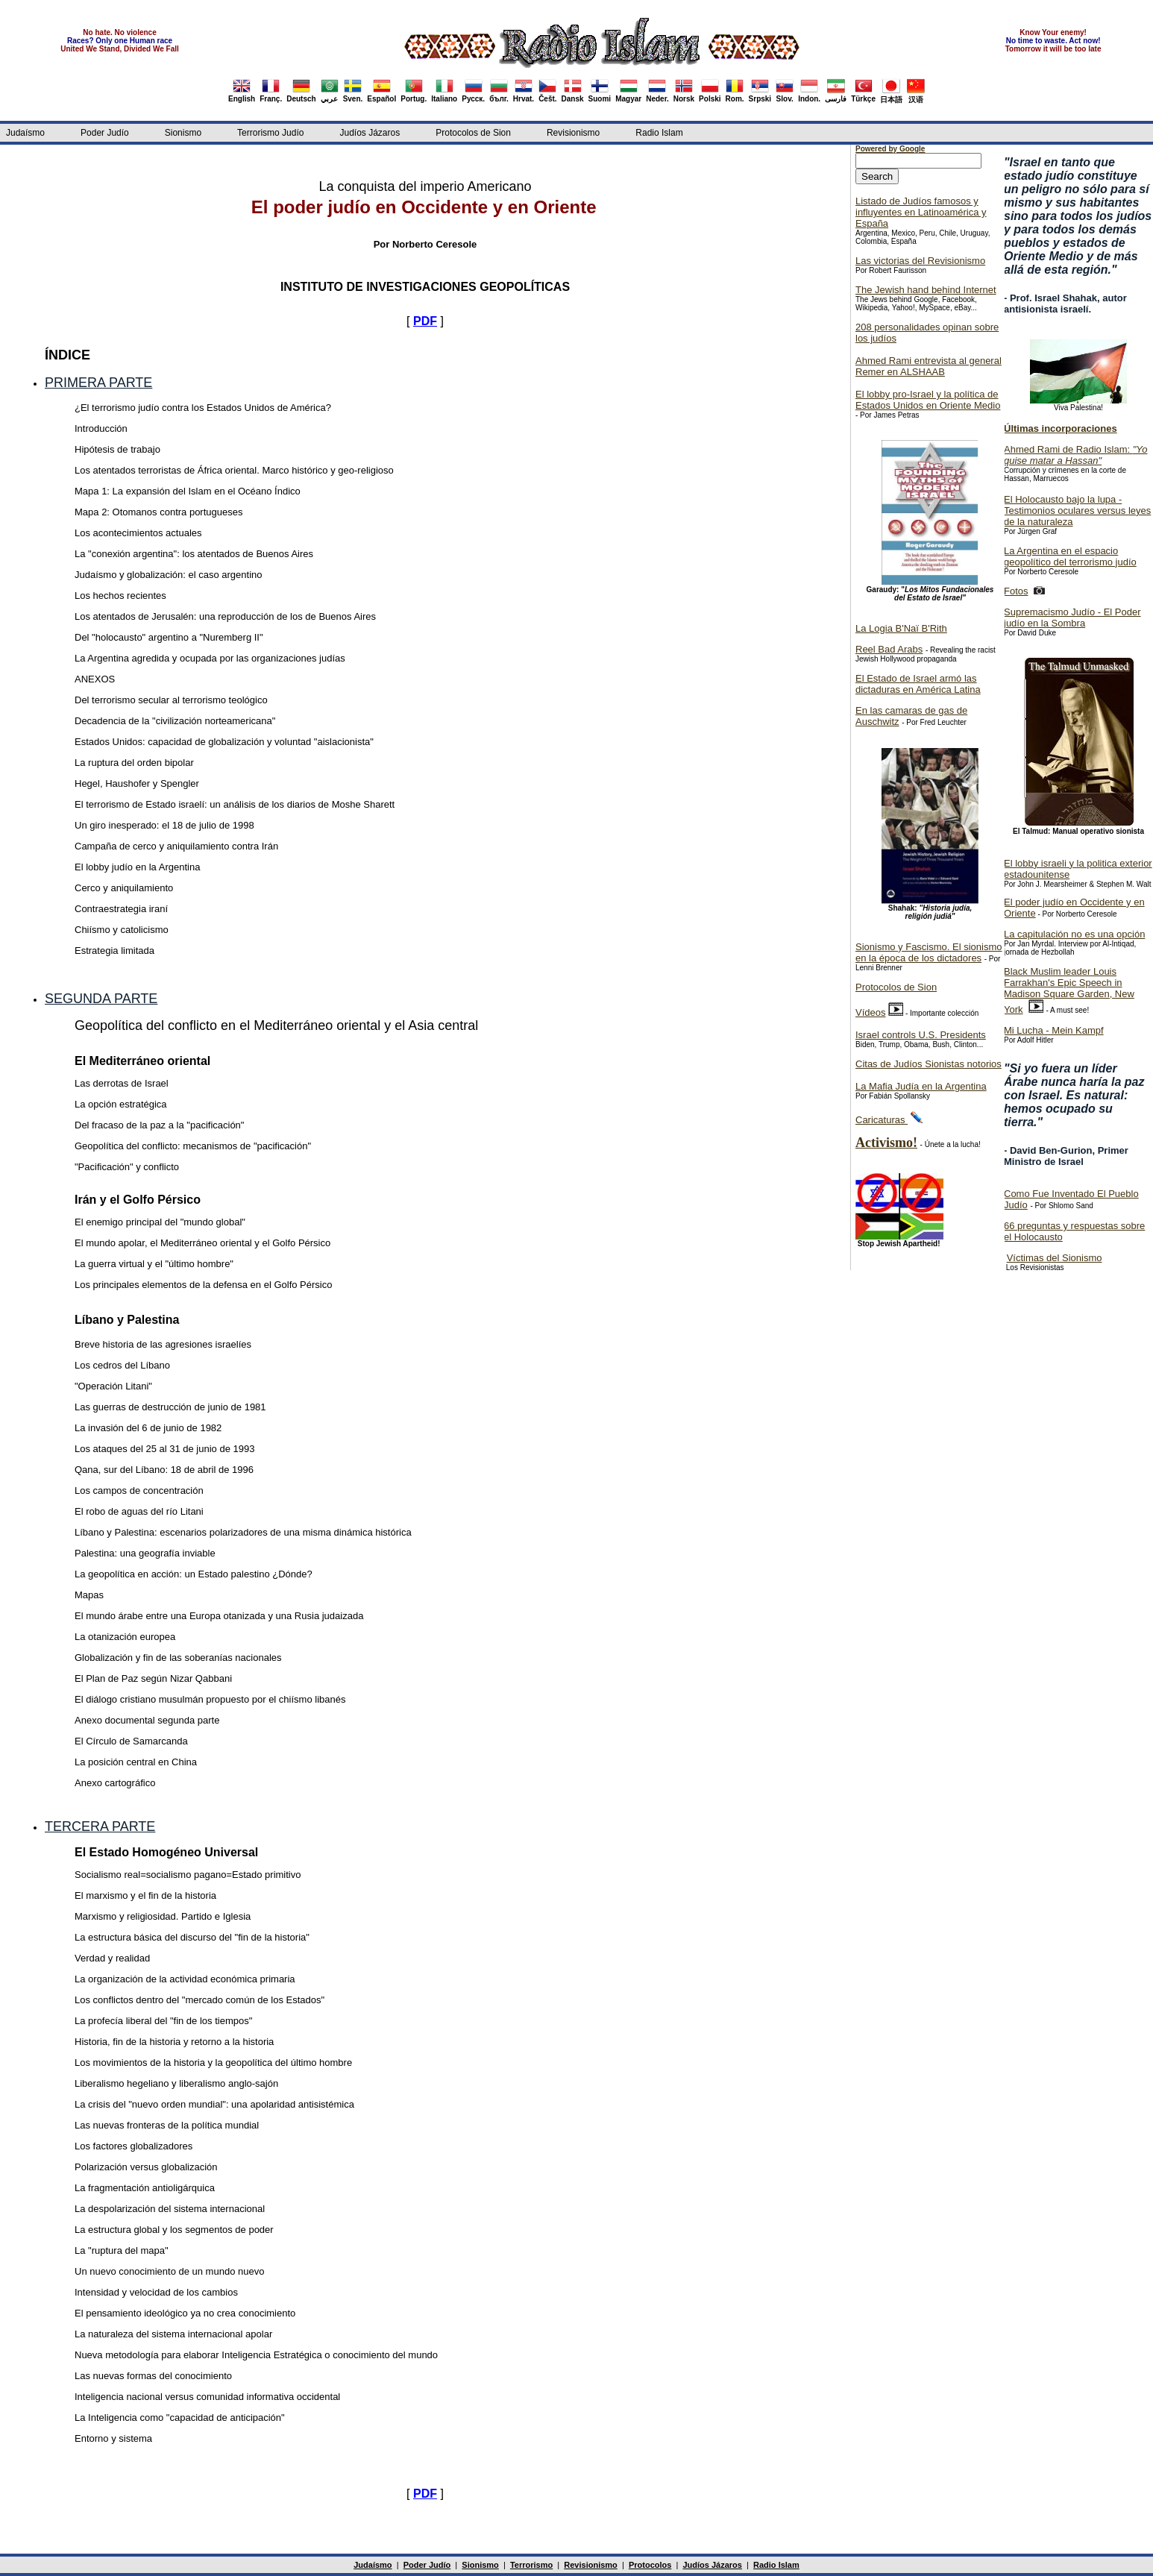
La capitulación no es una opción (1074, 934)
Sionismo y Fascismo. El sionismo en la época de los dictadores (928, 952)
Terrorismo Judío (270, 133)
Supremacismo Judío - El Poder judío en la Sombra (1072, 617)
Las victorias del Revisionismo (920, 260)
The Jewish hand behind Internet (925, 289)
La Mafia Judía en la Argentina (921, 1086)
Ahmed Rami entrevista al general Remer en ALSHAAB (928, 366)
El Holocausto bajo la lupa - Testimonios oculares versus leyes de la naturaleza (1077, 510)
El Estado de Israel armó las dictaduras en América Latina (918, 684)
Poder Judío (105, 133)
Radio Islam (658, 133)
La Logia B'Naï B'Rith (901, 628)
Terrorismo (531, 2564)
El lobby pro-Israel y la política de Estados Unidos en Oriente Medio (927, 400)
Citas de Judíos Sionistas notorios (928, 1063)
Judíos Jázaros (369, 133)
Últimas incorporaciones (1060, 428)
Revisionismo (573, 133)
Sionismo (183, 133)
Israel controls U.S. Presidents (920, 1034)
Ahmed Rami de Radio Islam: (1076, 455)
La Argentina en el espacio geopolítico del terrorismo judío (1070, 556)
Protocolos (650, 2564)
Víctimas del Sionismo (1054, 1257)
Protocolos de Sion (473, 133)
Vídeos (870, 1012)
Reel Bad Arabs (889, 649)
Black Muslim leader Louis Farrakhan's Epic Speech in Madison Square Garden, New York (1069, 990)
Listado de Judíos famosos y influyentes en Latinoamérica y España (921, 212)
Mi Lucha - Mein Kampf (1054, 1030)
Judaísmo (25, 133)
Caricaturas (881, 1119)
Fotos (1016, 591)
